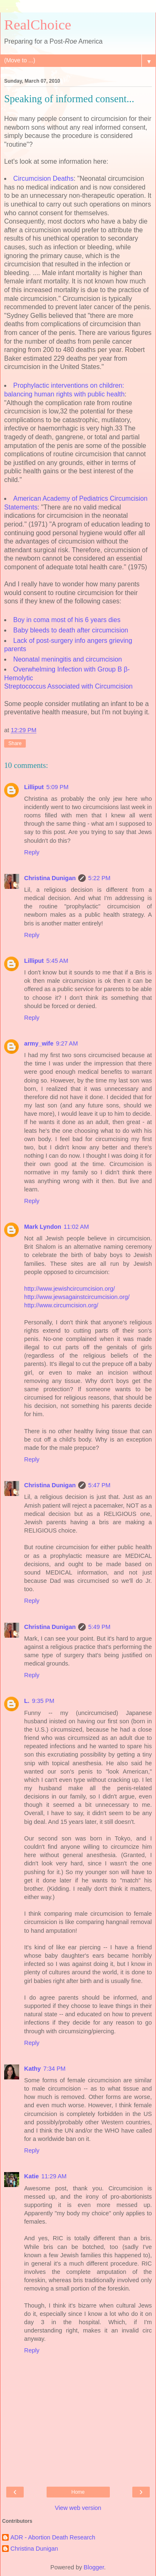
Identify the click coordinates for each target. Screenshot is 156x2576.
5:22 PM (99, 878)
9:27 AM (67, 1043)
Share (15, 743)
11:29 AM (54, 2176)
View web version (78, 2508)
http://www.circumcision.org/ (61, 1305)
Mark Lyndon (42, 1226)
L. (27, 1701)
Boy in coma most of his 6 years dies (67, 619)
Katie (31, 2176)
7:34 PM (54, 2068)
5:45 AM (57, 960)
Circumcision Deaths (43, 178)
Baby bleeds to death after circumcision (70, 630)
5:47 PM (99, 1485)
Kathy (32, 2068)
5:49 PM (99, 1627)
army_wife (38, 1043)
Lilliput (34, 787)
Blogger (94, 2567)
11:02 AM (76, 1226)
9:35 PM (43, 1701)
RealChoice (37, 24)
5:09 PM (57, 787)
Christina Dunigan (50, 878)
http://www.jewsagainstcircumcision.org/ (77, 1297)
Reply (32, 852)
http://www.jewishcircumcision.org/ (69, 1288)
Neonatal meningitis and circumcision (67, 659)
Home (77, 2492)
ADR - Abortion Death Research (52, 2537)
